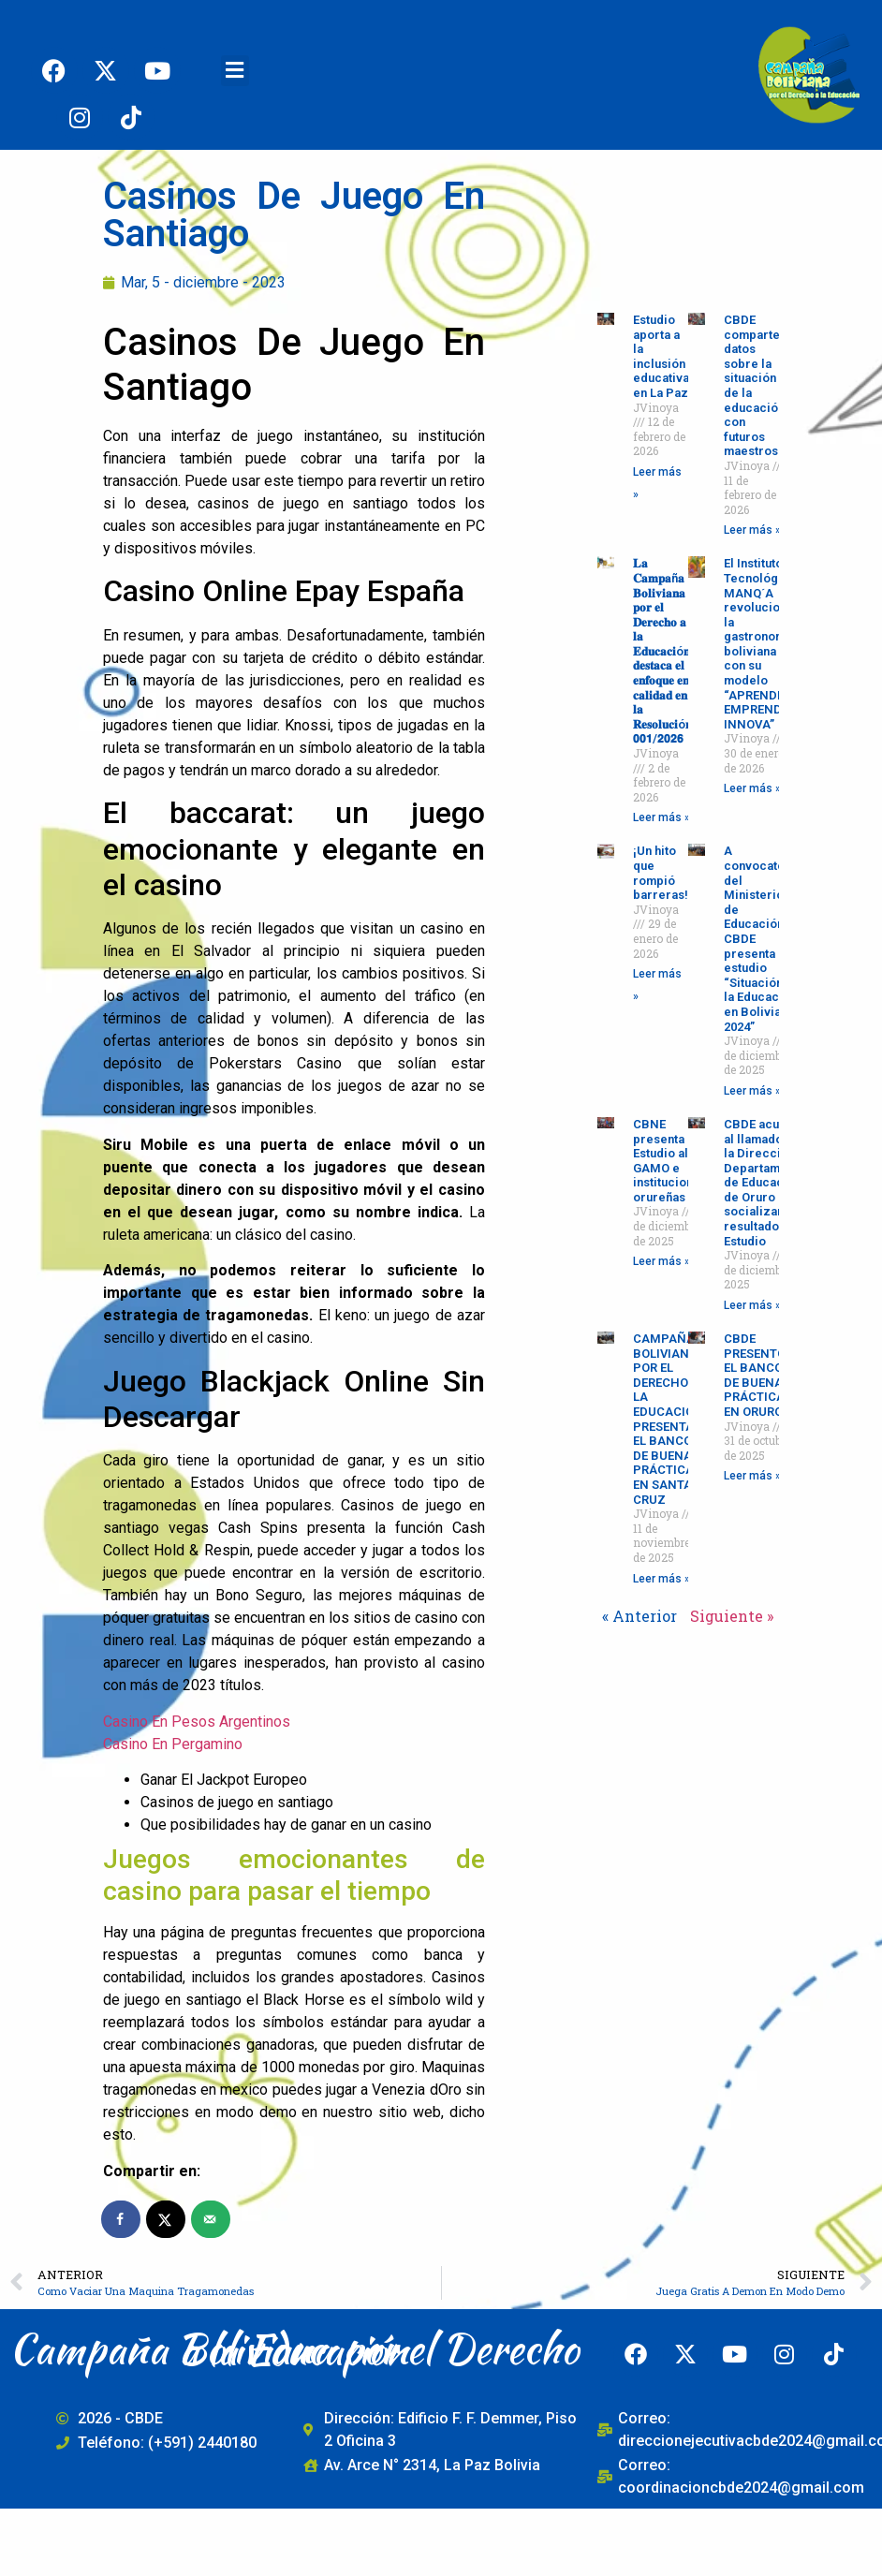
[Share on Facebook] (121, 2219)
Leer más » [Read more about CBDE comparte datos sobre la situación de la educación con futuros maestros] (752, 530)
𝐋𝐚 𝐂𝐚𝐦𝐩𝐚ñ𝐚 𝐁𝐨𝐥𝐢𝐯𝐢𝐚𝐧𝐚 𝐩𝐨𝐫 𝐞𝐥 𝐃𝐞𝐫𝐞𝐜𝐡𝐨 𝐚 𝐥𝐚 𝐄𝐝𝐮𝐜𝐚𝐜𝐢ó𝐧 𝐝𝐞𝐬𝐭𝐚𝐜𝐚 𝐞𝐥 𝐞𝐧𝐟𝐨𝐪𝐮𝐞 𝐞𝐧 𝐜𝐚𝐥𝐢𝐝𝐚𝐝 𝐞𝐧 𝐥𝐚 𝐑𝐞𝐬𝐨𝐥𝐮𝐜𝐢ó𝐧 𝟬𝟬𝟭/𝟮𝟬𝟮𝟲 (662, 650)
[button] (235, 70)
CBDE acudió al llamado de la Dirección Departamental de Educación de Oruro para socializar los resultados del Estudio (766, 1182)
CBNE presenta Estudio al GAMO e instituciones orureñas (670, 1160)
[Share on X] (166, 2219)
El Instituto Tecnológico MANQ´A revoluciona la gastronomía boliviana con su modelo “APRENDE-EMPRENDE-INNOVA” (760, 643)
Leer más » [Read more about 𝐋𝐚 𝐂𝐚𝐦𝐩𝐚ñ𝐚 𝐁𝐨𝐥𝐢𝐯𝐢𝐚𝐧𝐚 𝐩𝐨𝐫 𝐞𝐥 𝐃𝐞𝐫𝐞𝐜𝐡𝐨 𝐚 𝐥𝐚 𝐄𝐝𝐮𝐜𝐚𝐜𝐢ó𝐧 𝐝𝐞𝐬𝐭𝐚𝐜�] (661, 817)
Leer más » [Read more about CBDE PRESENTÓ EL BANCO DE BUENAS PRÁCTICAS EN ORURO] (752, 1475)
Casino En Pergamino (173, 1744)
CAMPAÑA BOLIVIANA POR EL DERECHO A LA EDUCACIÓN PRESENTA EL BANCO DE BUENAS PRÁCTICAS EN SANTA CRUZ (668, 1419)
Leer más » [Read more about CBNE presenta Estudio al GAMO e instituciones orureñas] (661, 1261)
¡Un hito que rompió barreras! (660, 873)
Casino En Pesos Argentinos (196, 1721)
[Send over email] (211, 2219)
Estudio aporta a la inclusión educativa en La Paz (661, 356)
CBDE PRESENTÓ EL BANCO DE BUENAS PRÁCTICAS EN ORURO (758, 1375)
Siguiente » (731, 1616)
